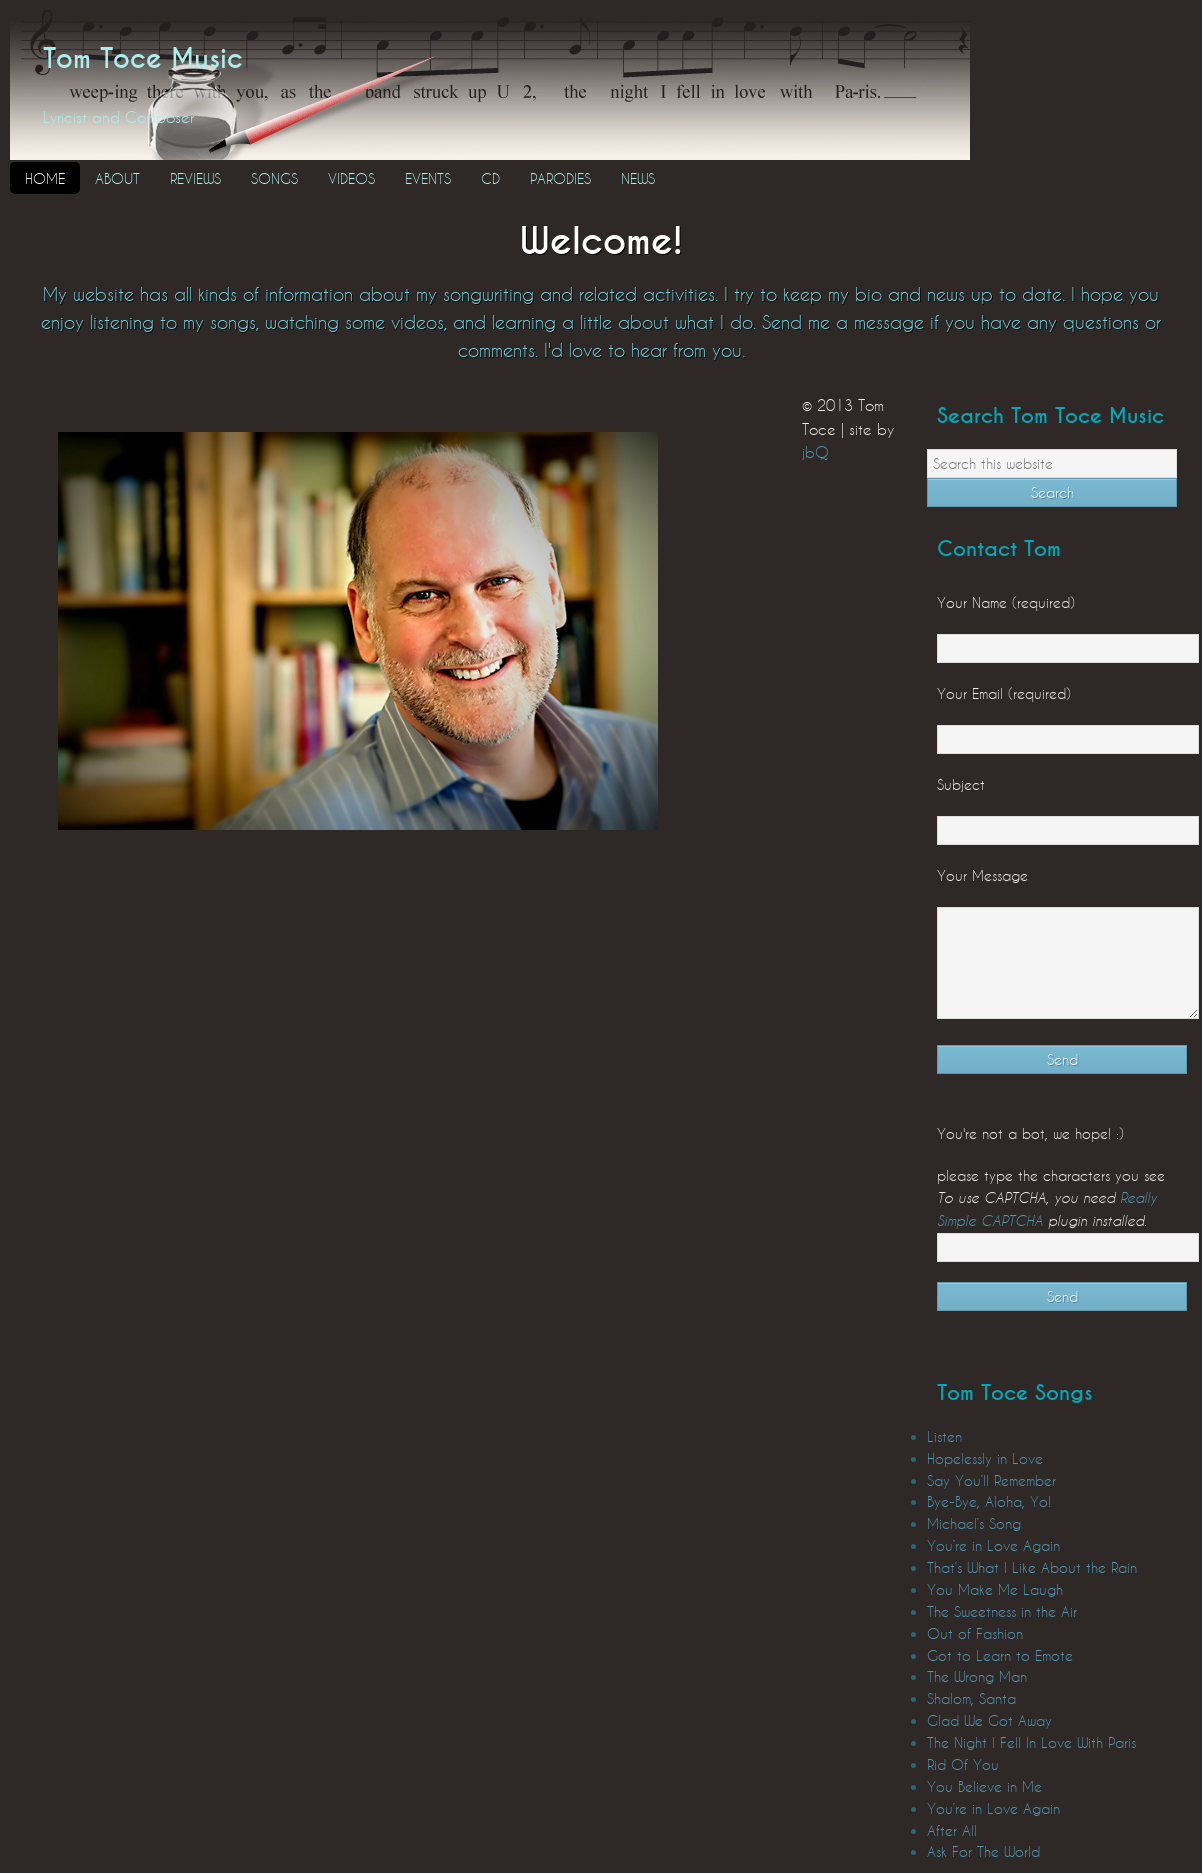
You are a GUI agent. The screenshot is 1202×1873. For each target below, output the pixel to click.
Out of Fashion (975, 1633)
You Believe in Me (984, 1786)
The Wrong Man (977, 1676)
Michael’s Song (974, 1523)
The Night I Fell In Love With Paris (1031, 1742)
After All (952, 1830)
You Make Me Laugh (995, 1589)
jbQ (815, 452)
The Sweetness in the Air (1002, 1611)
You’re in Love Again (993, 1545)
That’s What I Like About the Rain (1032, 1567)
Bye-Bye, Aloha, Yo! (989, 1501)
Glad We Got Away (989, 1720)
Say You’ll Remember (991, 1480)
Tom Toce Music (143, 59)
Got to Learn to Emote (1000, 1655)
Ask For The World (983, 1851)
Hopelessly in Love (985, 1458)
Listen (944, 1436)
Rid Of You (963, 1764)
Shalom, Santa (971, 1698)
